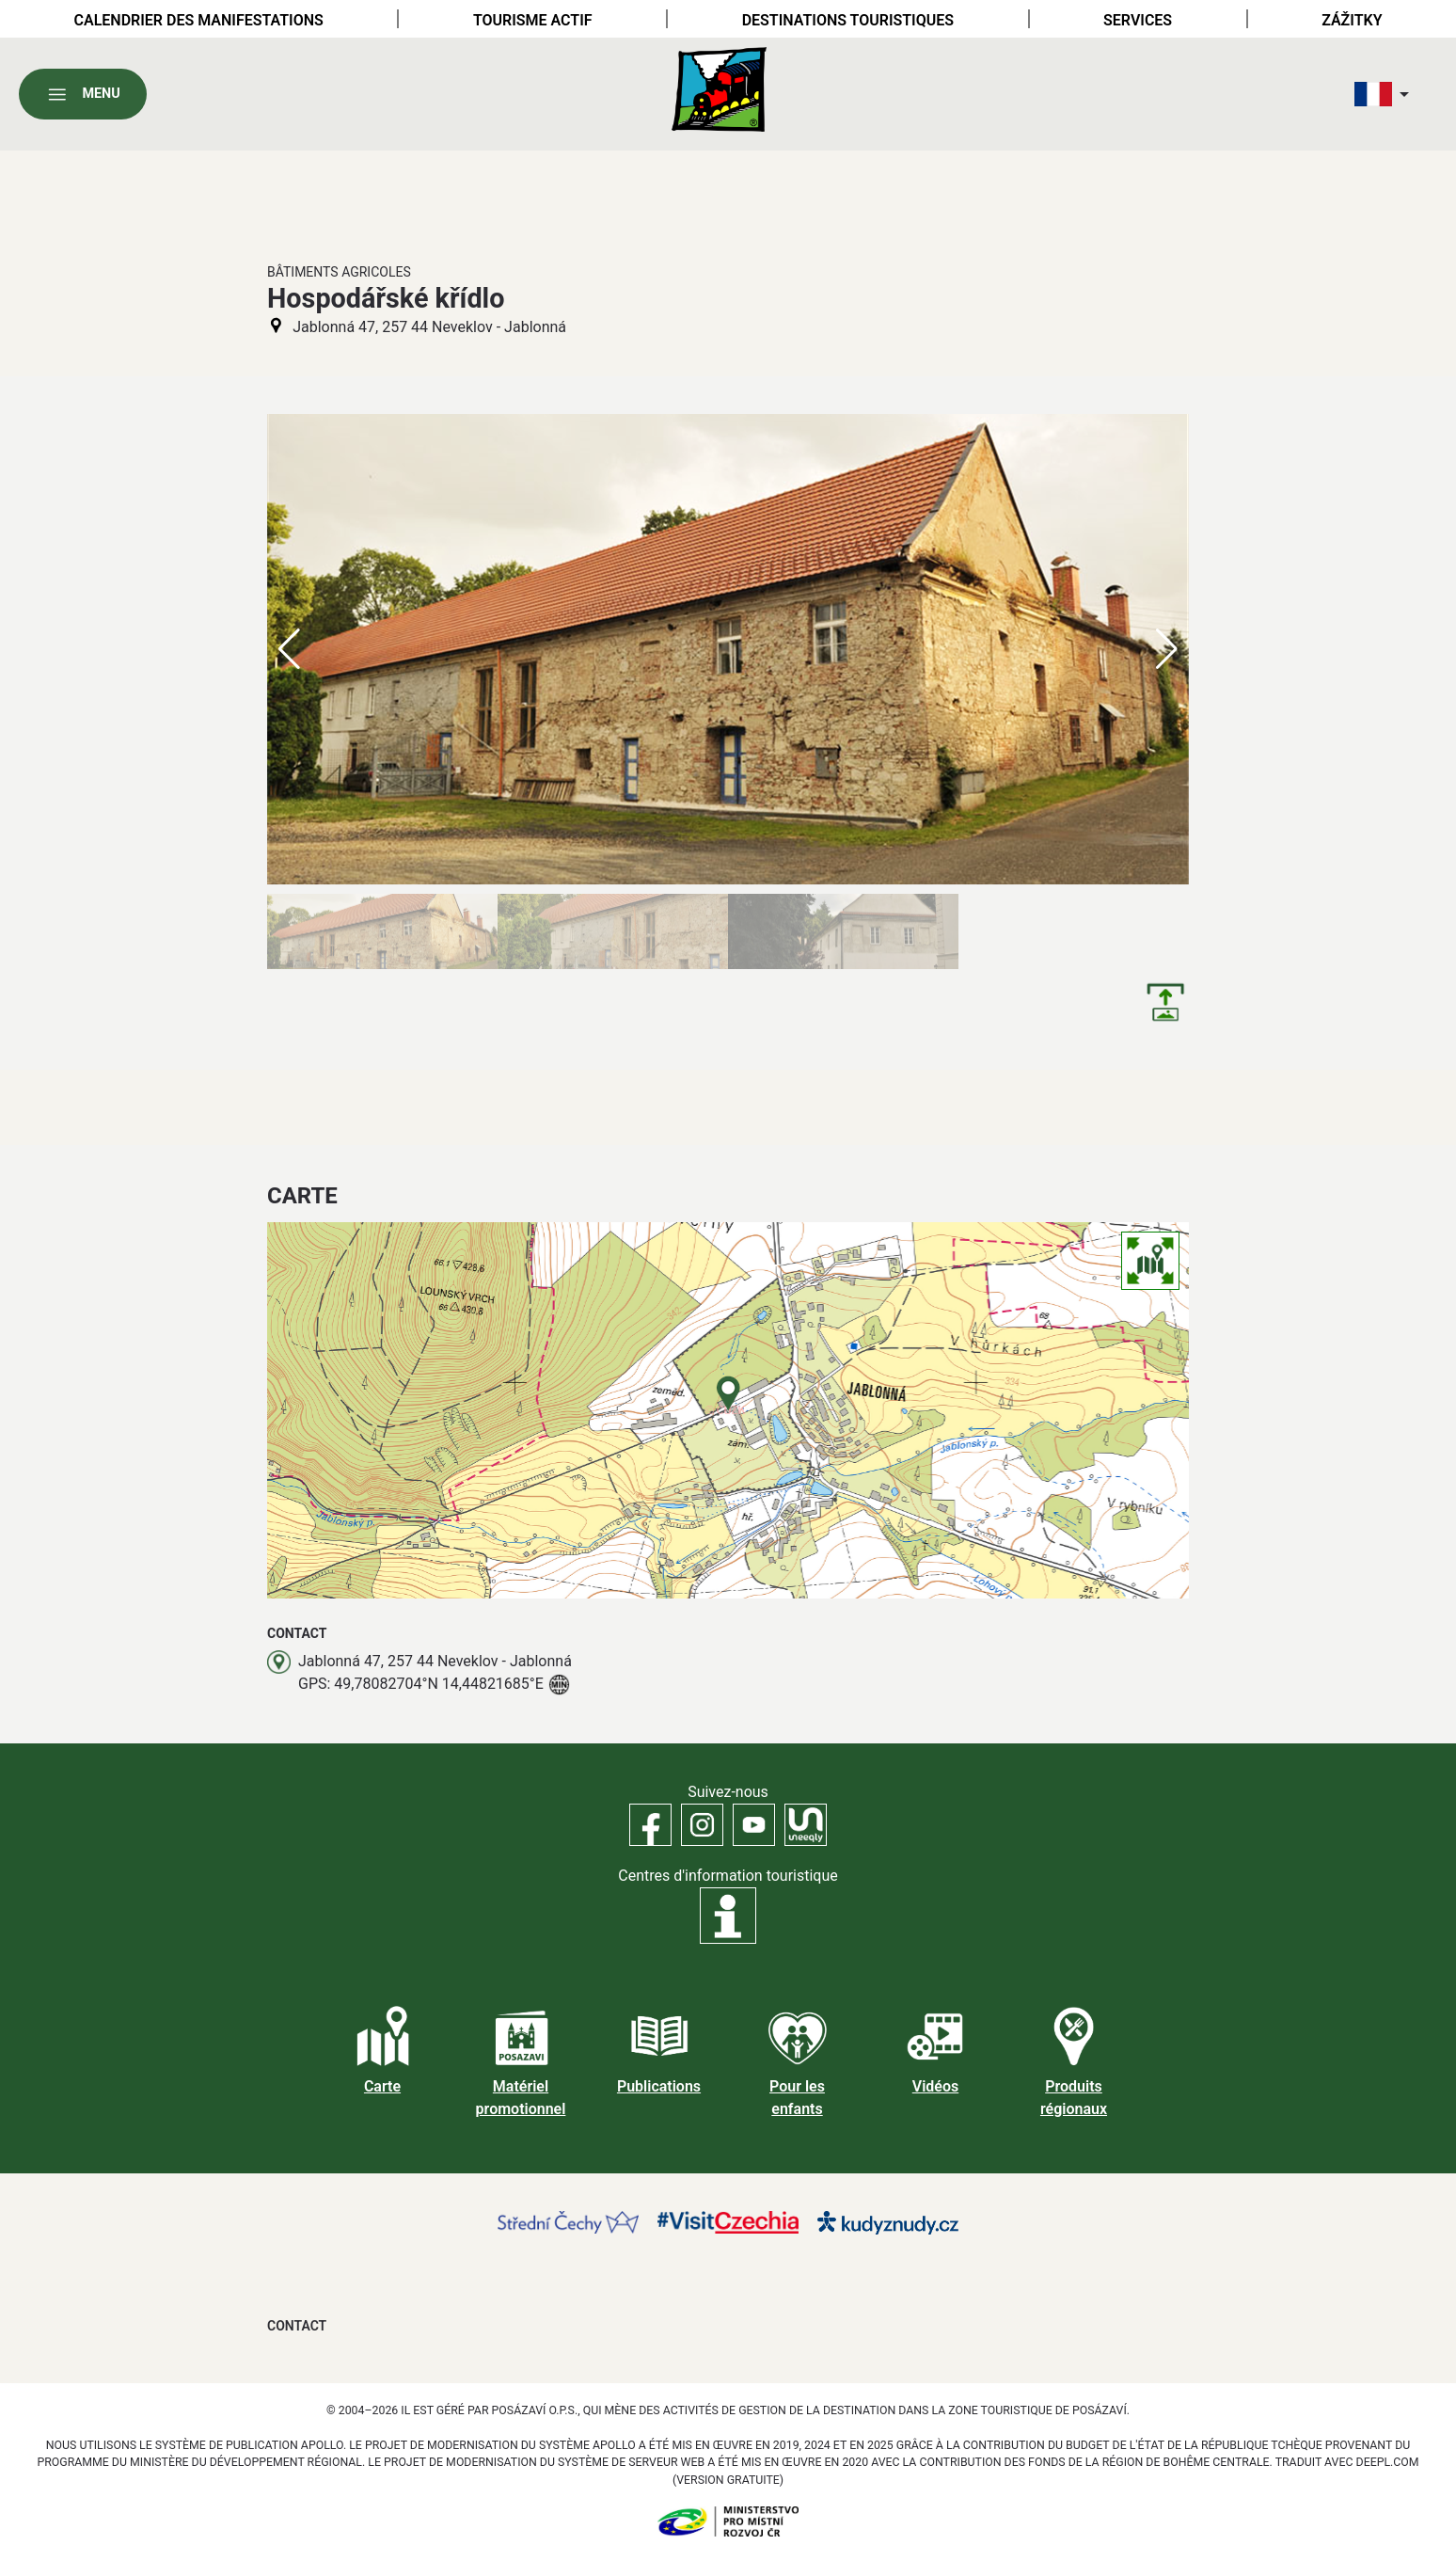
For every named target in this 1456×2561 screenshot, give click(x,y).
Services (1137, 20)
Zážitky (1351, 20)
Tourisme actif (533, 20)
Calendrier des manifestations (199, 20)
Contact (296, 2325)
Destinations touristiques (848, 20)
